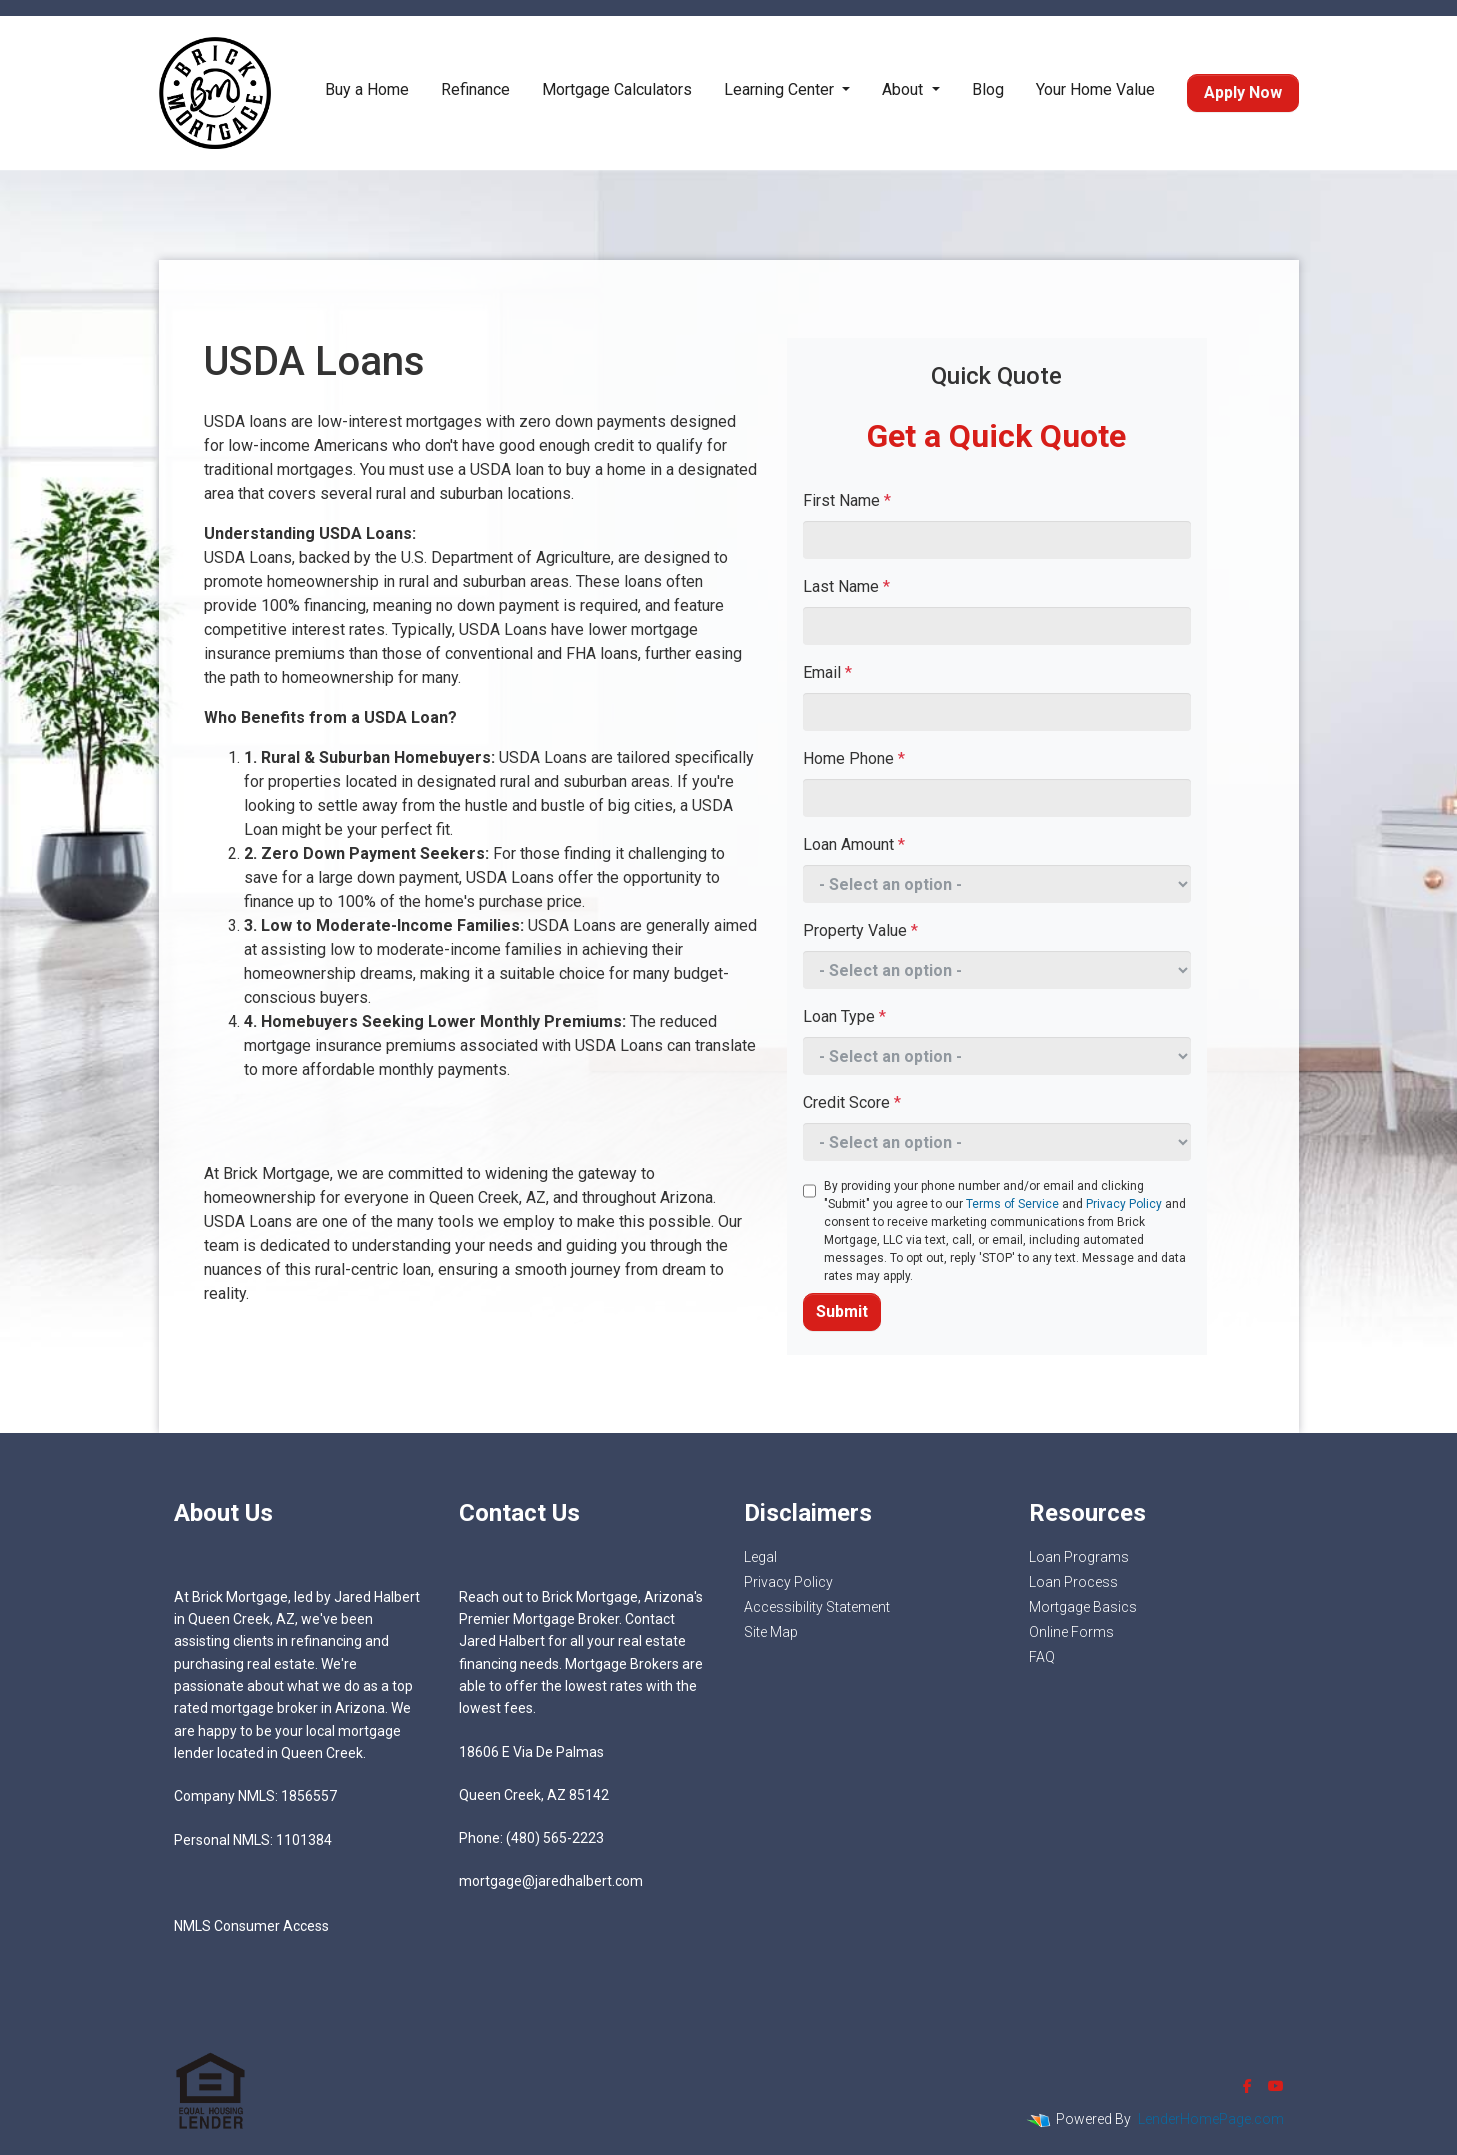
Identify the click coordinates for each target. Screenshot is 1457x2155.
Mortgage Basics (1083, 1607)
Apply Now (1243, 92)
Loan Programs (1079, 1557)
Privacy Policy (1124, 1204)
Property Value (860, 930)
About (904, 89)
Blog (988, 89)
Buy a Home (367, 89)
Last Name (846, 586)
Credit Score (852, 1102)
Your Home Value (1095, 89)
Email (827, 672)
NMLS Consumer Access (251, 1926)
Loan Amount (854, 844)
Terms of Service (1012, 1204)
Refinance (475, 89)
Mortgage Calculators (617, 89)
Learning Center (781, 89)
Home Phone (854, 758)
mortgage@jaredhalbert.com (551, 1881)
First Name (847, 500)
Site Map (771, 1632)
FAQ (1042, 1657)
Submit (842, 1311)
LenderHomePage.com (1211, 2119)
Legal (760, 1557)
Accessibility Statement (817, 1607)
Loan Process (1073, 1582)
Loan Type (844, 1016)
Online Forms (1071, 1632)
